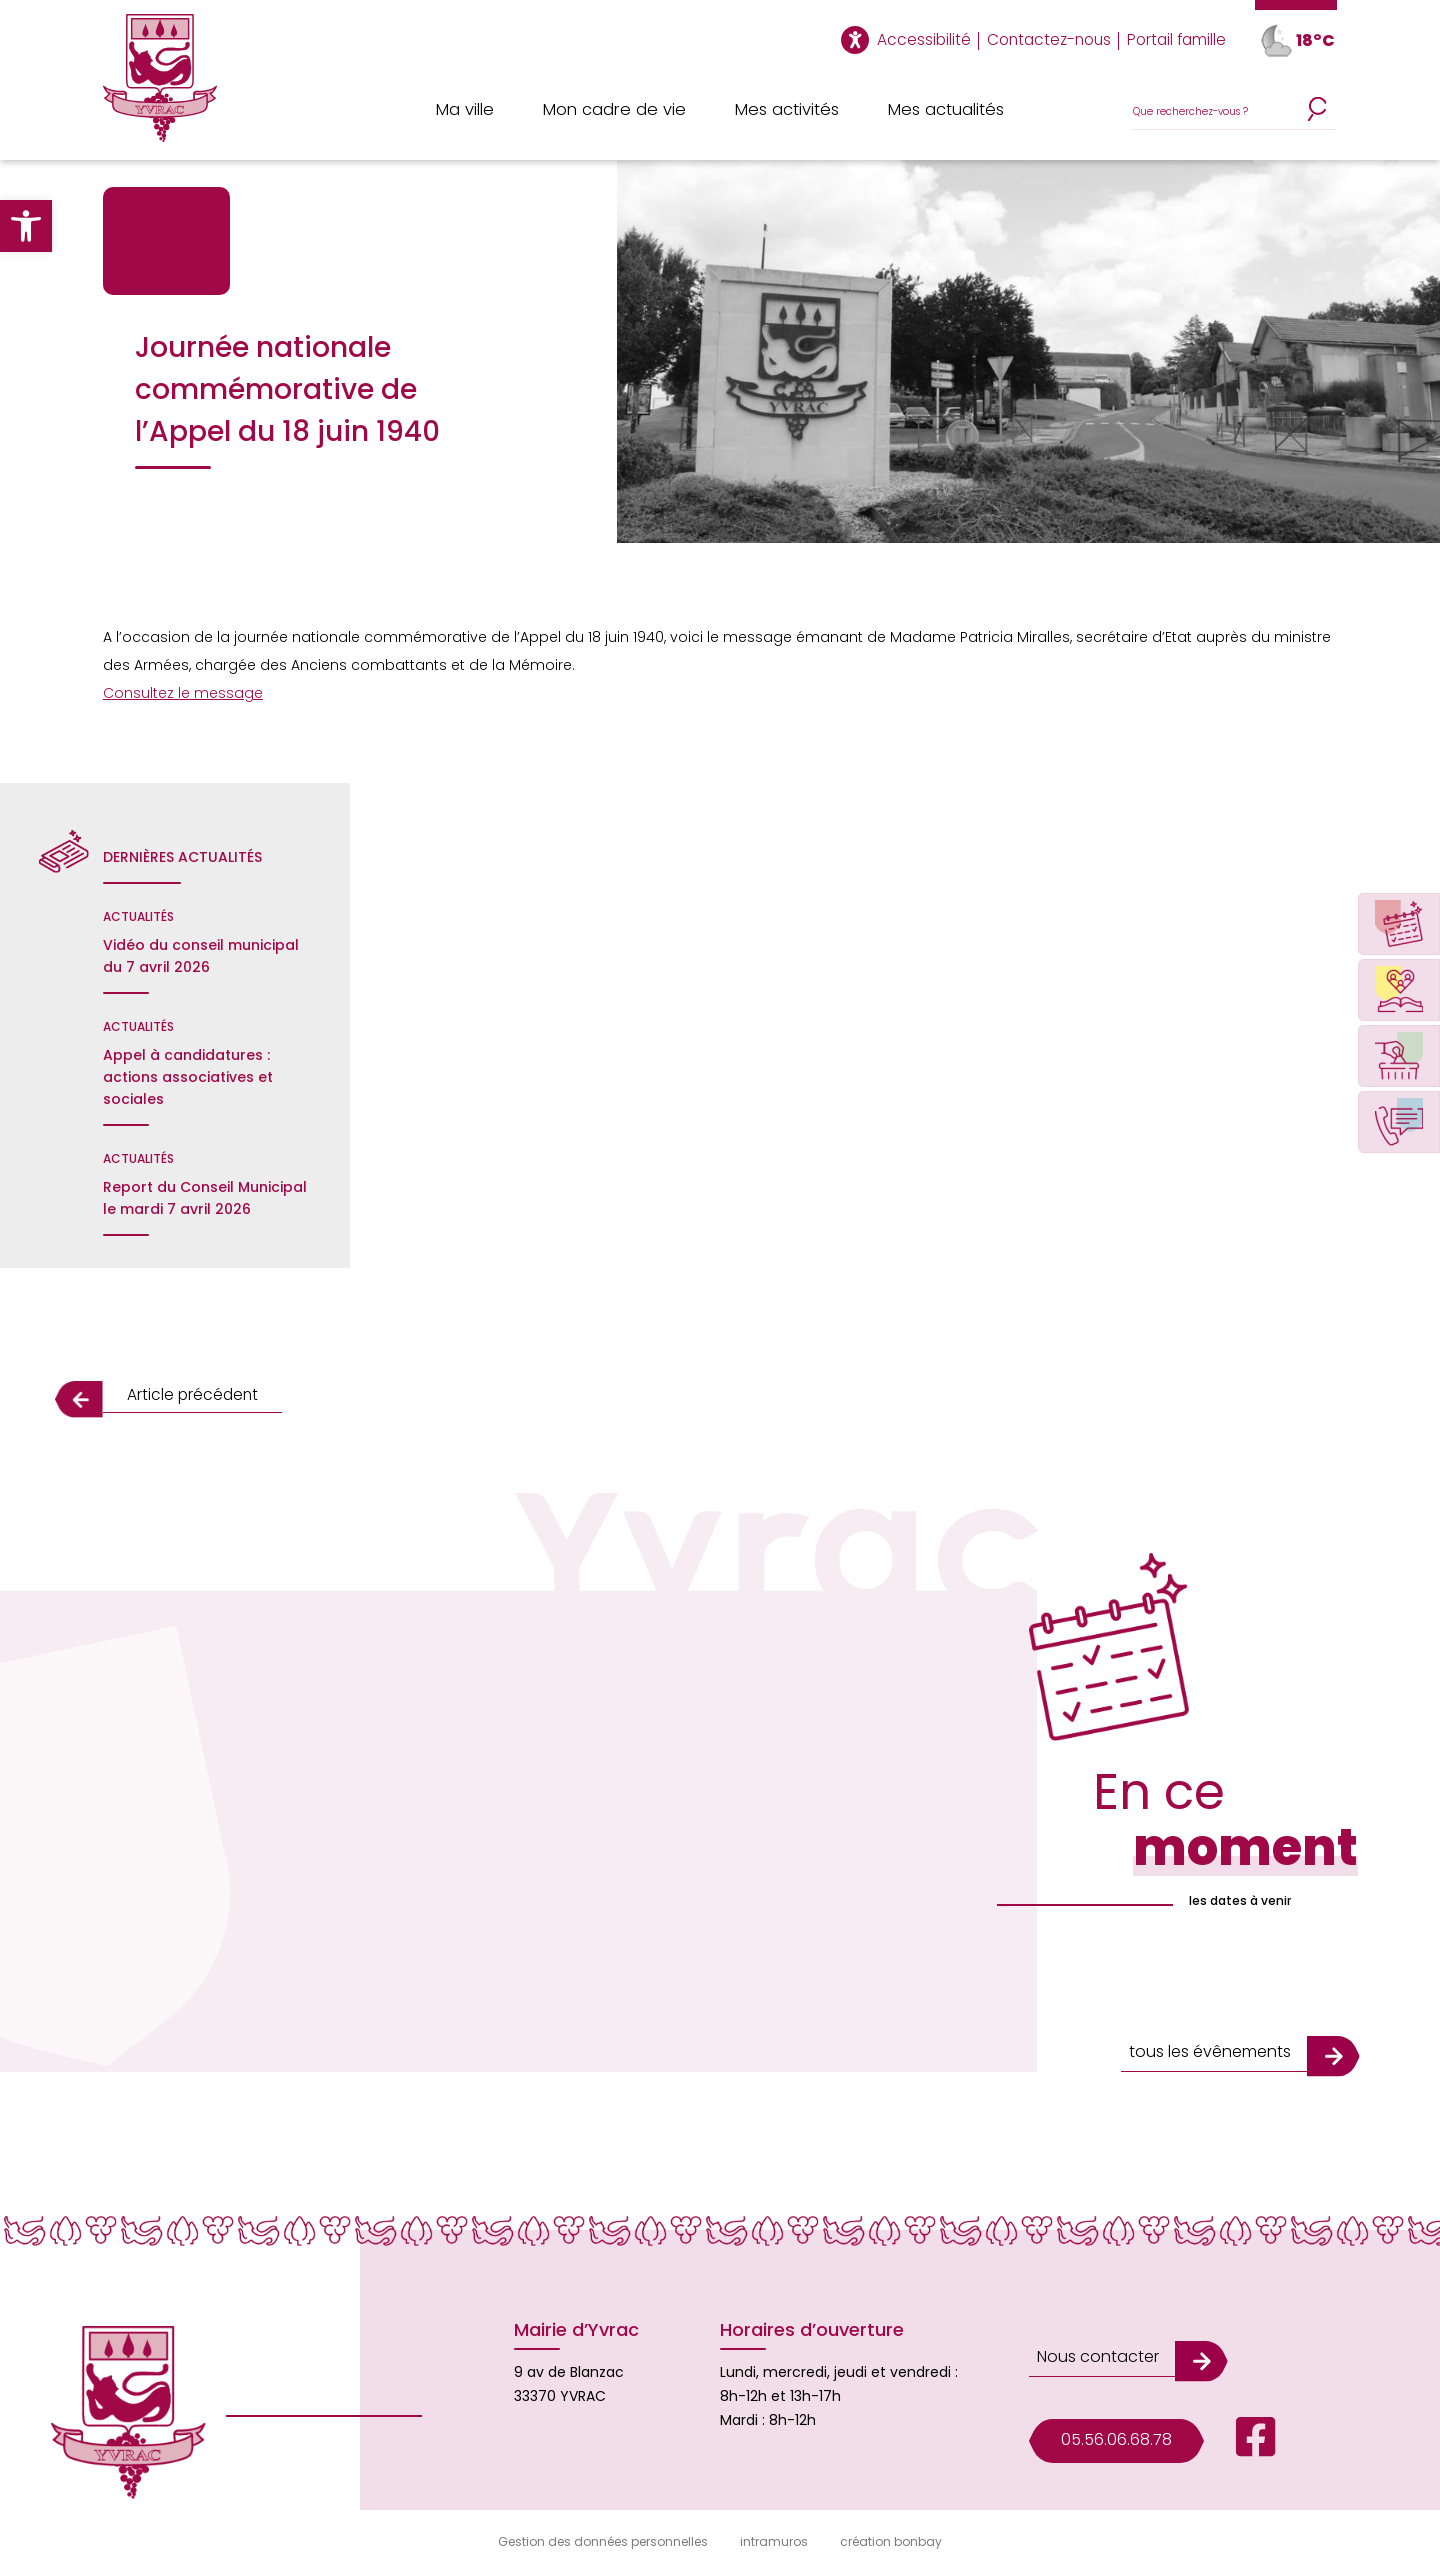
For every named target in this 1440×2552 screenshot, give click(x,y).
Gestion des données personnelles (603, 2523)
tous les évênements (1204, 2034)
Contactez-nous (1056, 40)
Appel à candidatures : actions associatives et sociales (188, 1077)
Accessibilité (937, 40)
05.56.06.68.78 (1111, 2398)
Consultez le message (183, 693)
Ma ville (466, 109)
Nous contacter (1092, 2323)
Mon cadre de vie (615, 109)
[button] (26, 226)
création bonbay (891, 2523)
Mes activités (785, 109)
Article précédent (180, 1395)
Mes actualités (946, 109)
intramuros (774, 2523)
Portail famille (1178, 40)
